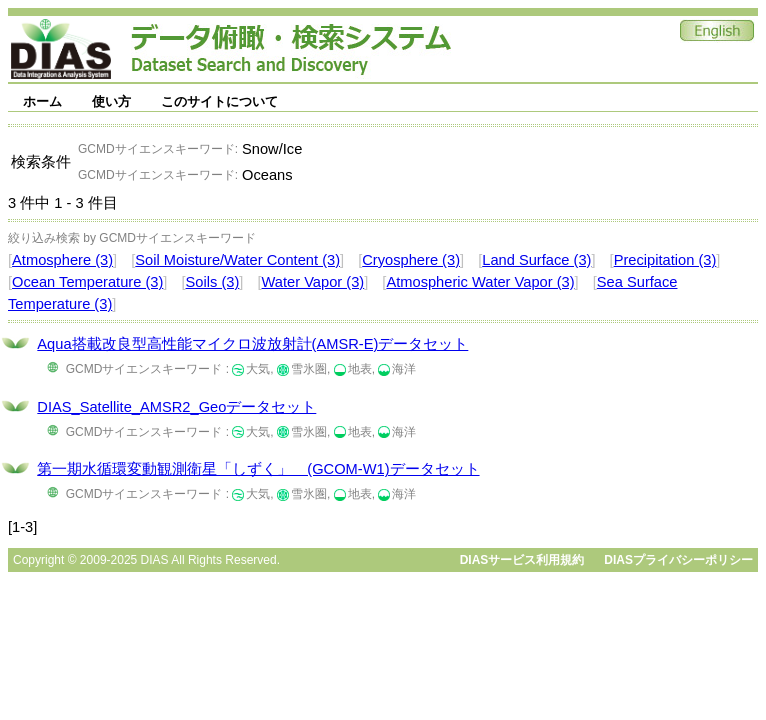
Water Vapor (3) (313, 282)
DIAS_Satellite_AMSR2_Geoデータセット (176, 407)
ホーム (42, 101)
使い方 (111, 101)
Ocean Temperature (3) (87, 282)
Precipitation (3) (665, 260)
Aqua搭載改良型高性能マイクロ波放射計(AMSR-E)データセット (252, 344)
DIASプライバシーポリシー (678, 560)
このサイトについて (219, 101)
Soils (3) (213, 282)
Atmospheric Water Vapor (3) (480, 282)
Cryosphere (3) (411, 260)
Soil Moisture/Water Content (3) (237, 260)
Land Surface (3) (536, 260)
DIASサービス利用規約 (522, 560)
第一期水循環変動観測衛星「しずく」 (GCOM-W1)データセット (258, 469)
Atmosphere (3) (62, 260)
